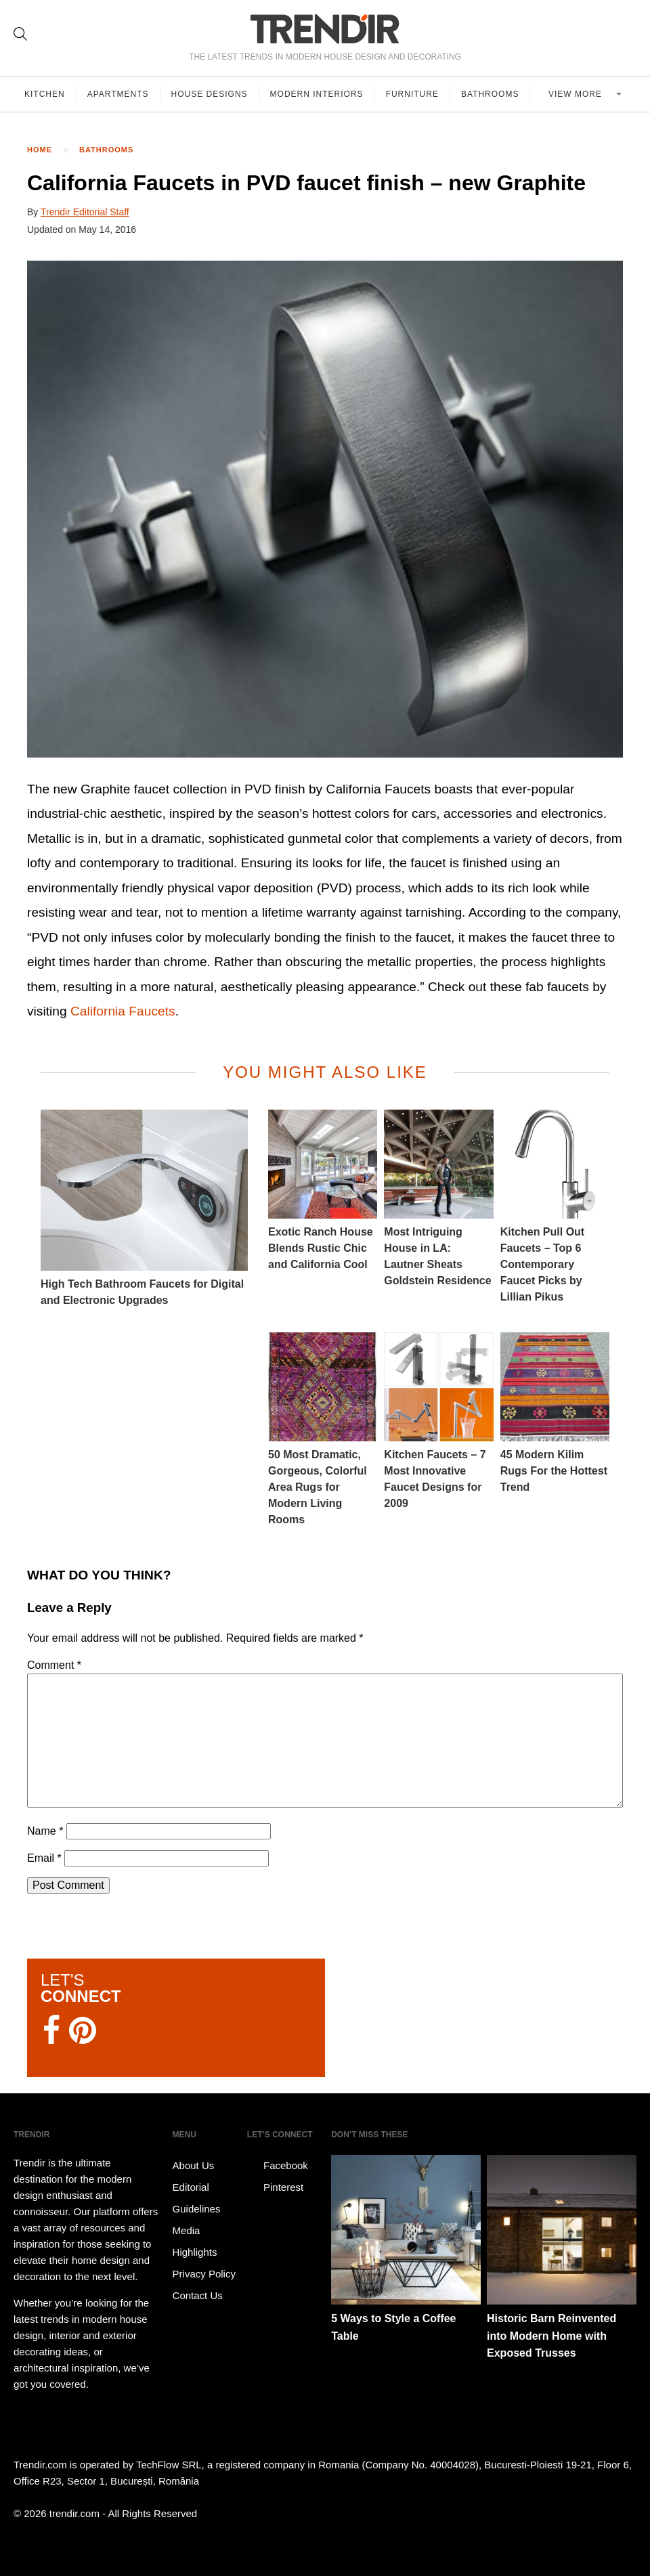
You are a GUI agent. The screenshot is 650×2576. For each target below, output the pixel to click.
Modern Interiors (317, 94)
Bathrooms (490, 94)
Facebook (277, 2166)
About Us (194, 2165)
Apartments (118, 94)
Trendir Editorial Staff (85, 211)
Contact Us (198, 2295)
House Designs (209, 94)
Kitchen (44, 94)
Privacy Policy (204, 2273)
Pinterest (275, 2187)
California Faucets (122, 1011)
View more (576, 94)
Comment (54, 1665)
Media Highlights (195, 2241)
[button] (325, 509)
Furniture (412, 94)
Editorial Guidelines (197, 2197)
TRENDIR (325, 29)
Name (45, 1831)
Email (44, 1858)
